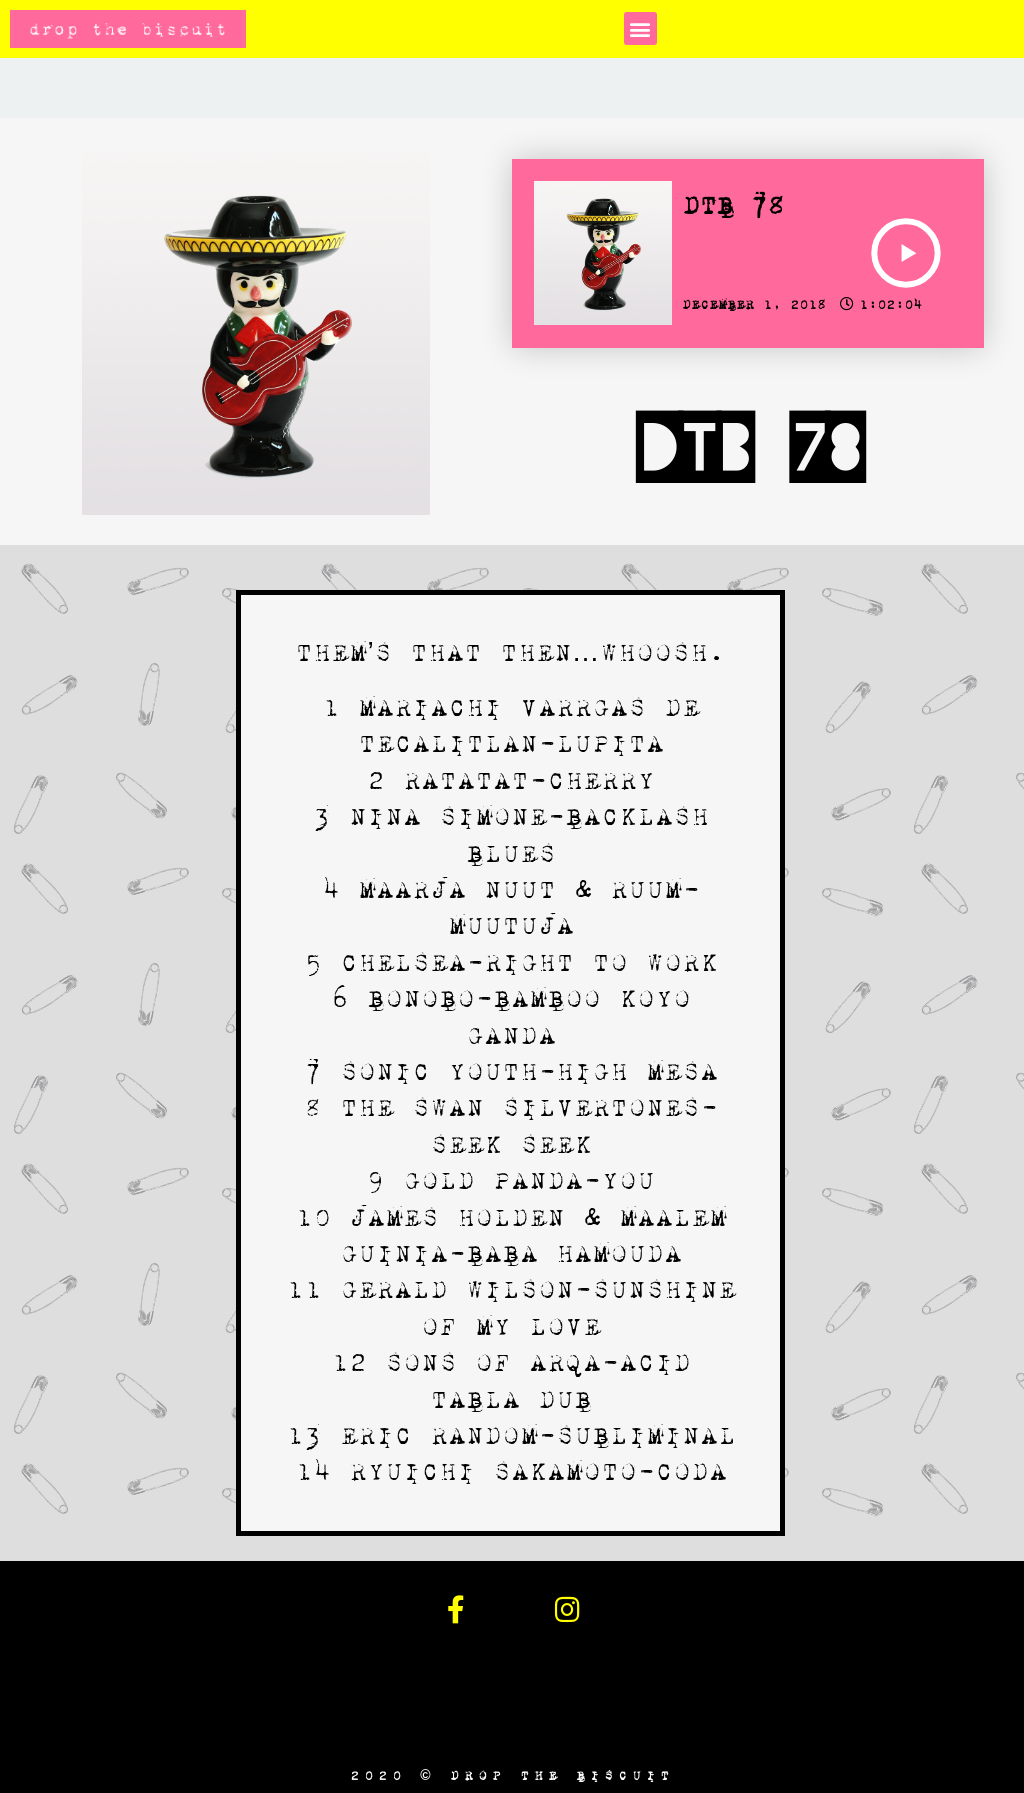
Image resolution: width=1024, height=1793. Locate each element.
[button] (640, 28)
